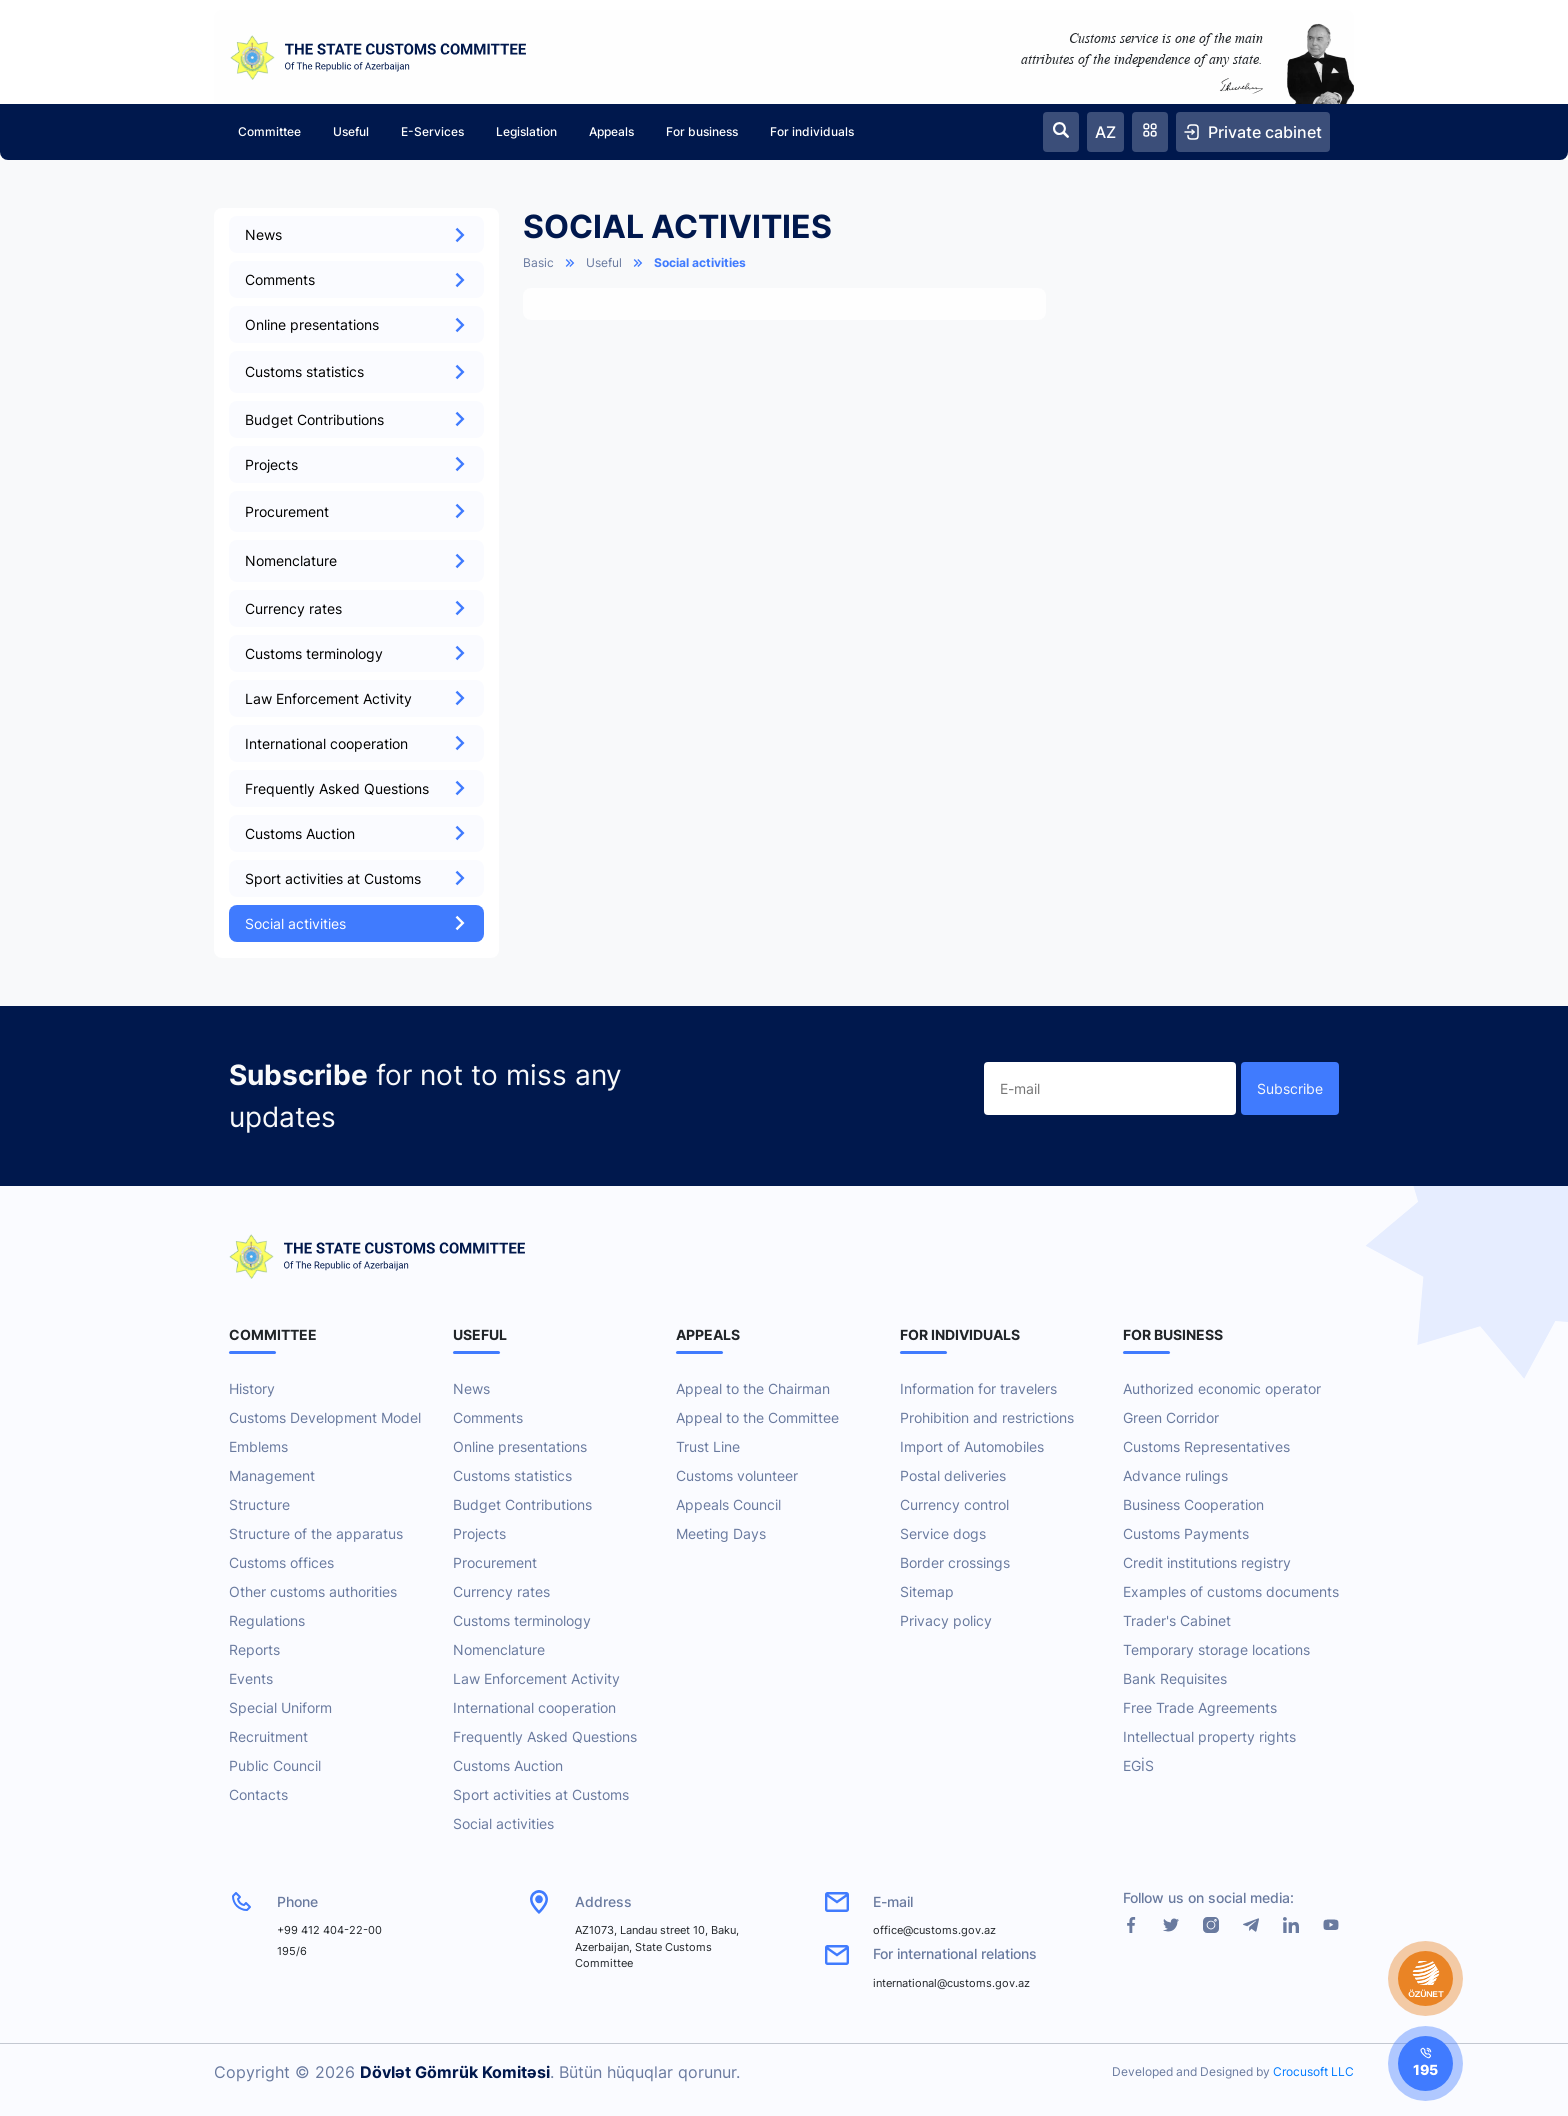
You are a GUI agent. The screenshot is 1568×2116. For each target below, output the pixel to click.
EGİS (1138, 1765)
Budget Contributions (356, 419)
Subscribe (1290, 1088)
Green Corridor (1171, 1417)
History (252, 1388)
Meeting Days (721, 1533)
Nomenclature (499, 1649)
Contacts (258, 1794)
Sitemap (927, 1591)
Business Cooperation (1193, 1504)
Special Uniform (280, 1707)
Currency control (954, 1504)
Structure (259, 1504)
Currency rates (356, 608)
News (356, 234)
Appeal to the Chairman (753, 1388)
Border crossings (955, 1562)
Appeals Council (728, 1504)
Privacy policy (946, 1620)
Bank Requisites (1175, 1678)
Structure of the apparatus (316, 1533)
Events (251, 1678)
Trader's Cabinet (1177, 1620)
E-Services (432, 131)
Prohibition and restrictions (987, 1417)
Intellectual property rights (1209, 1736)
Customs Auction (356, 833)
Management (272, 1475)
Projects (356, 464)
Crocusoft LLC (1313, 2071)
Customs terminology (356, 653)
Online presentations (356, 324)
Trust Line (708, 1446)
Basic (538, 262)
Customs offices (281, 1562)
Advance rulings (1175, 1475)
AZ (1105, 132)
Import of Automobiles (972, 1446)
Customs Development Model (325, 1417)
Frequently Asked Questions (356, 788)
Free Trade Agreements (1200, 1707)
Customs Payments (1186, 1533)
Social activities (356, 923)
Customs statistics (512, 1475)
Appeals (611, 131)
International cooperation (356, 743)
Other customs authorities (313, 1591)
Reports (254, 1649)
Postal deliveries (953, 1475)
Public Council (275, 1765)
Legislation (526, 131)
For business (702, 131)
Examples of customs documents (1231, 1591)
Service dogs (943, 1533)
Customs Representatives (1206, 1446)
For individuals (812, 131)
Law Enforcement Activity (356, 698)
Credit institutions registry (1207, 1562)
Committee (269, 131)
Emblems (258, 1446)
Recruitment (268, 1736)
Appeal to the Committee (757, 1417)
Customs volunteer (737, 1475)
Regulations (267, 1620)
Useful (351, 131)
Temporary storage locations (1216, 1649)
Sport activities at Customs (356, 878)
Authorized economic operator (1222, 1388)
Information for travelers (978, 1388)
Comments (356, 279)
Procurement (495, 1562)
